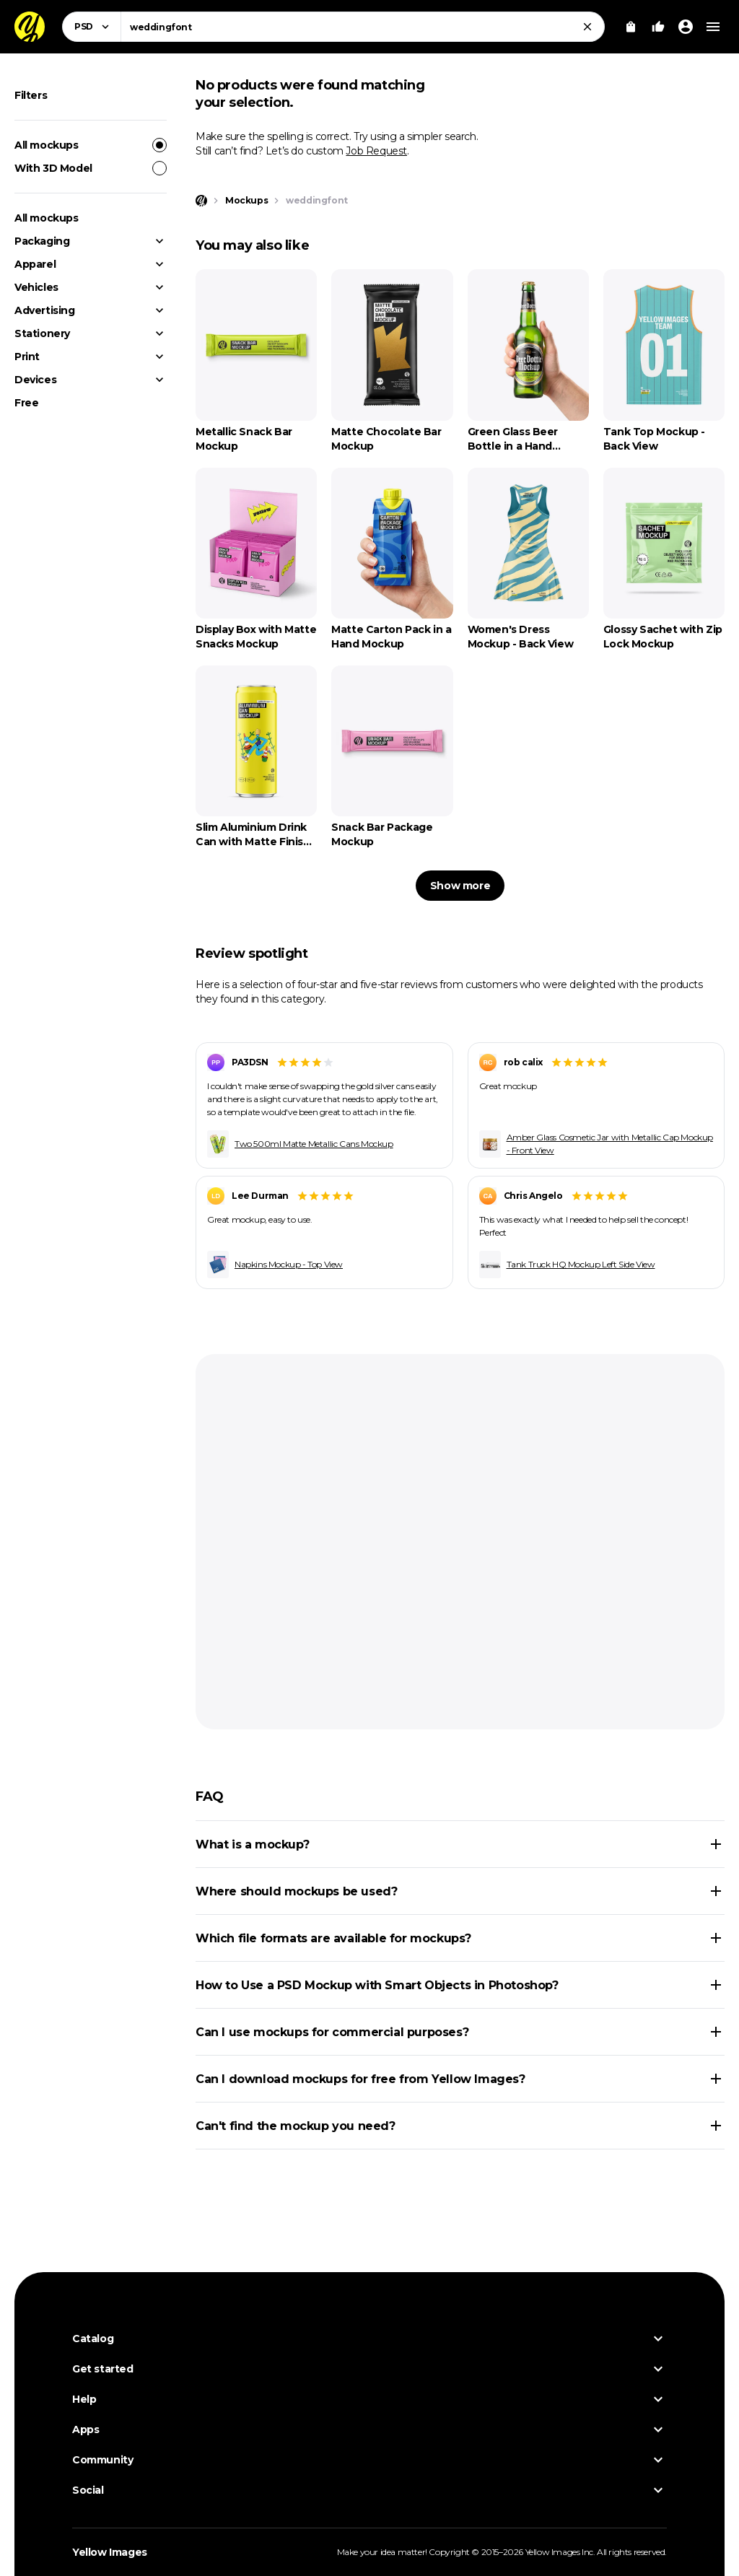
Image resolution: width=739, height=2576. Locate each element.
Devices (35, 379)
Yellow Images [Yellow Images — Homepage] (109, 2552)
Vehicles (36, 287)
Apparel (35, 264)
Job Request (376, 150)
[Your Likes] (658, 26)
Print (27, 356)
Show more (460, 885)
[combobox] (362, 26)
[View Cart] (630, 26)
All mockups (90, 145)
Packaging (41, 241)
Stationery (42, 333)
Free (26, 402)
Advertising (44, 310)
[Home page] (201, 200)
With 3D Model (90, 168)
